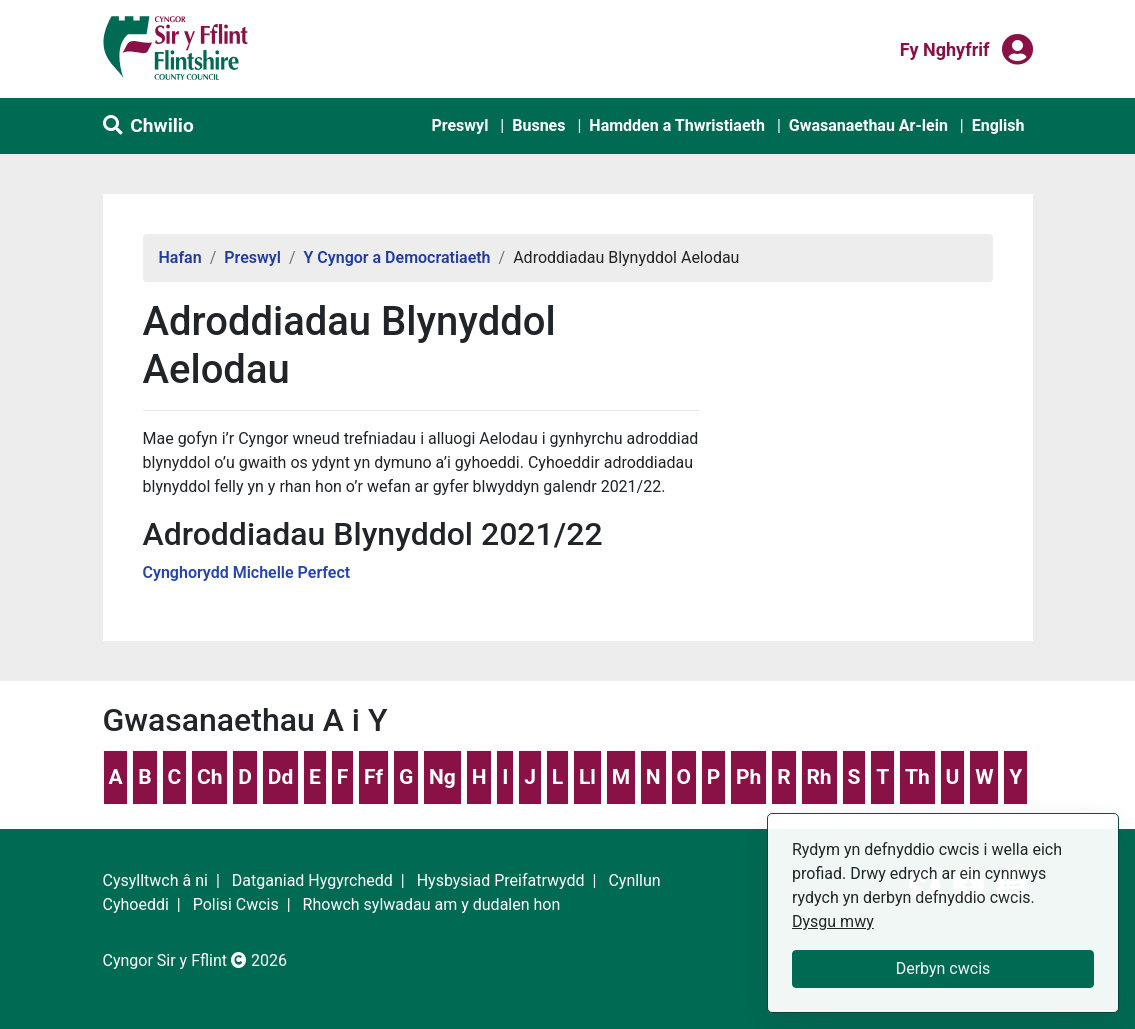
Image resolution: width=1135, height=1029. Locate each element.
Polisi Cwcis (236, 904)
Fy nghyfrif (945, 48)
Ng (442, 777)
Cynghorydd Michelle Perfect (247, 572)
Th (917, 777)
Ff (373, 777)
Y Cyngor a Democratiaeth (396, 257)
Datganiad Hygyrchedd (312, 880)
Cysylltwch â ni (155, 880)
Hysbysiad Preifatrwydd (501, 880)
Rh (818, 777)
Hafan (180, 257)
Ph (748, 777)
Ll (587, 777)
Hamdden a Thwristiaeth (677, 125)
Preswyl (459, 125)
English (998, 125)
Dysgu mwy (833, 921)
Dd (280, 777)
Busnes (538, 125)
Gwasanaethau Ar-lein (868, 125)
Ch (210, 777)
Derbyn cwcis (943, 968)
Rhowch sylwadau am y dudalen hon (432, 904)
